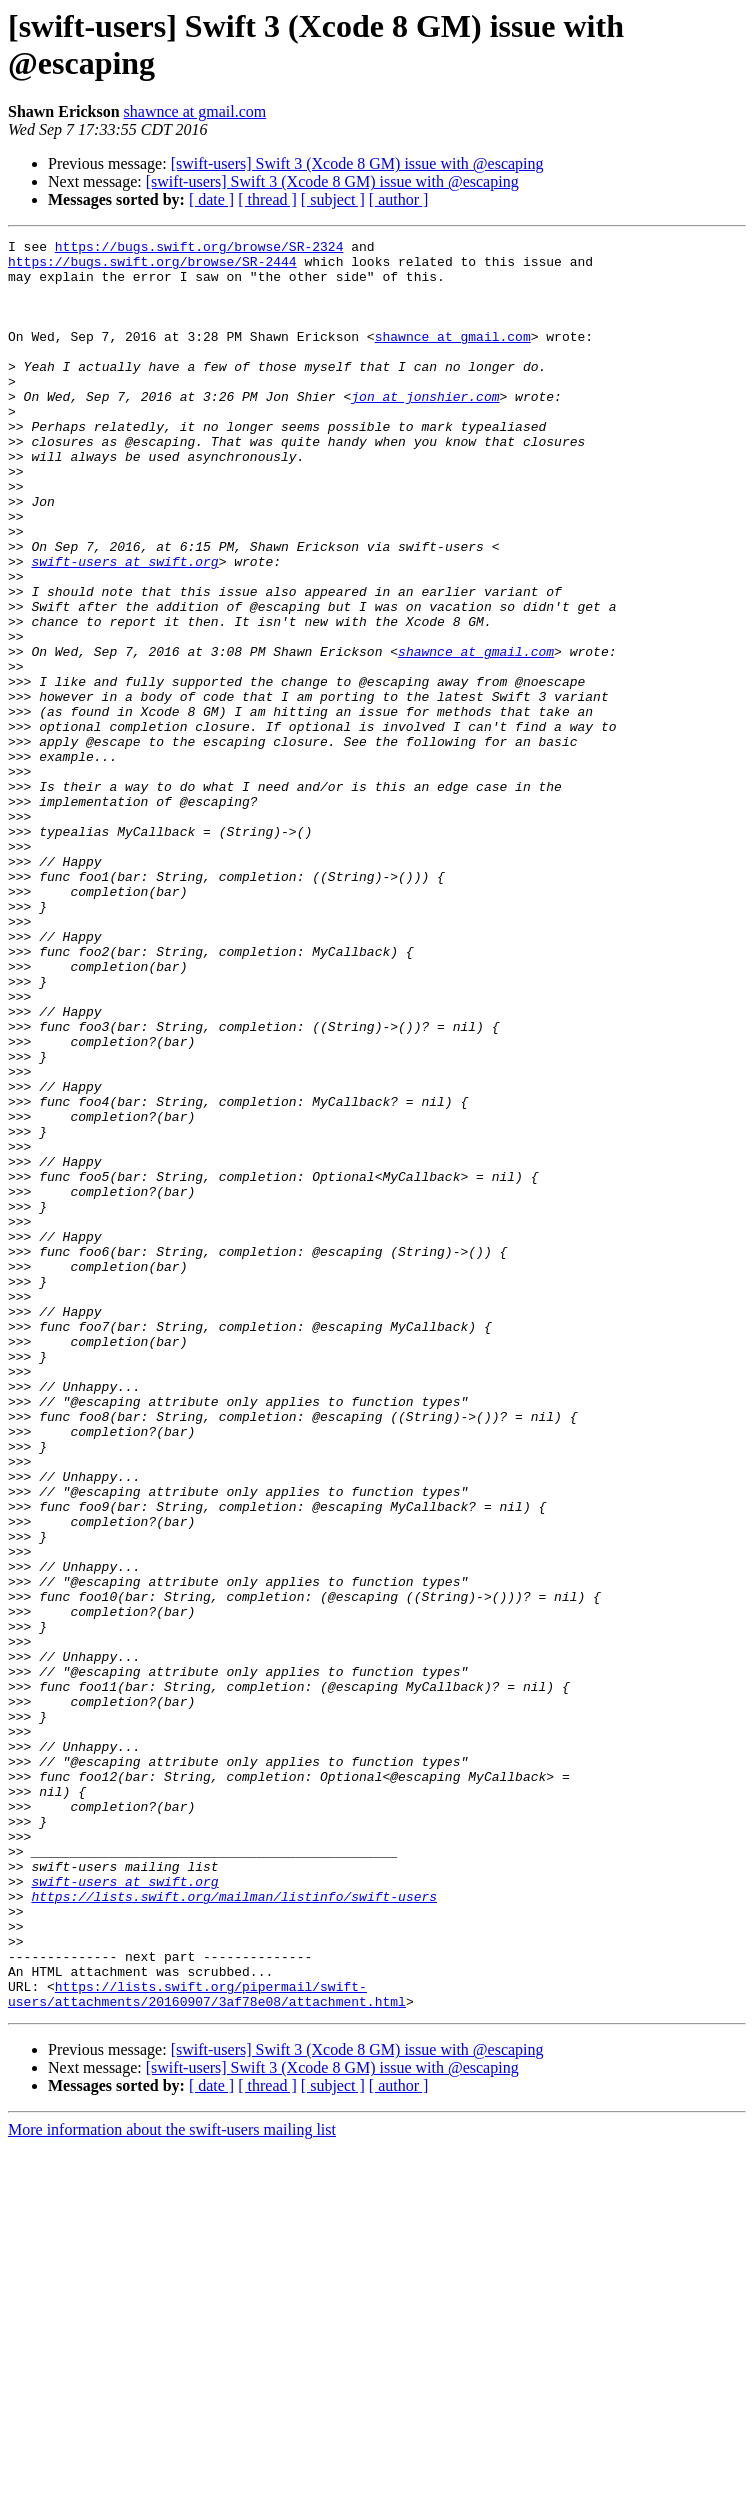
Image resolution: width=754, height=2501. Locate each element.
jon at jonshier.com (425, 429)
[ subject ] (333, 199)
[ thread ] (267, 199)
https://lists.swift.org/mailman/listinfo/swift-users (234, 2229)
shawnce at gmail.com (195, 111)
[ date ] (211, 199)
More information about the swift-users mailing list (172, 2483)
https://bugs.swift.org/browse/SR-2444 (152, 267)
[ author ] (399, 199)
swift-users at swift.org (124, 627)
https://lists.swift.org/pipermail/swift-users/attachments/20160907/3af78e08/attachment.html (207, 2346)
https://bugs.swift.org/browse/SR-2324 (199, 249)
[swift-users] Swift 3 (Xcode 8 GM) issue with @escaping (357, 163)
